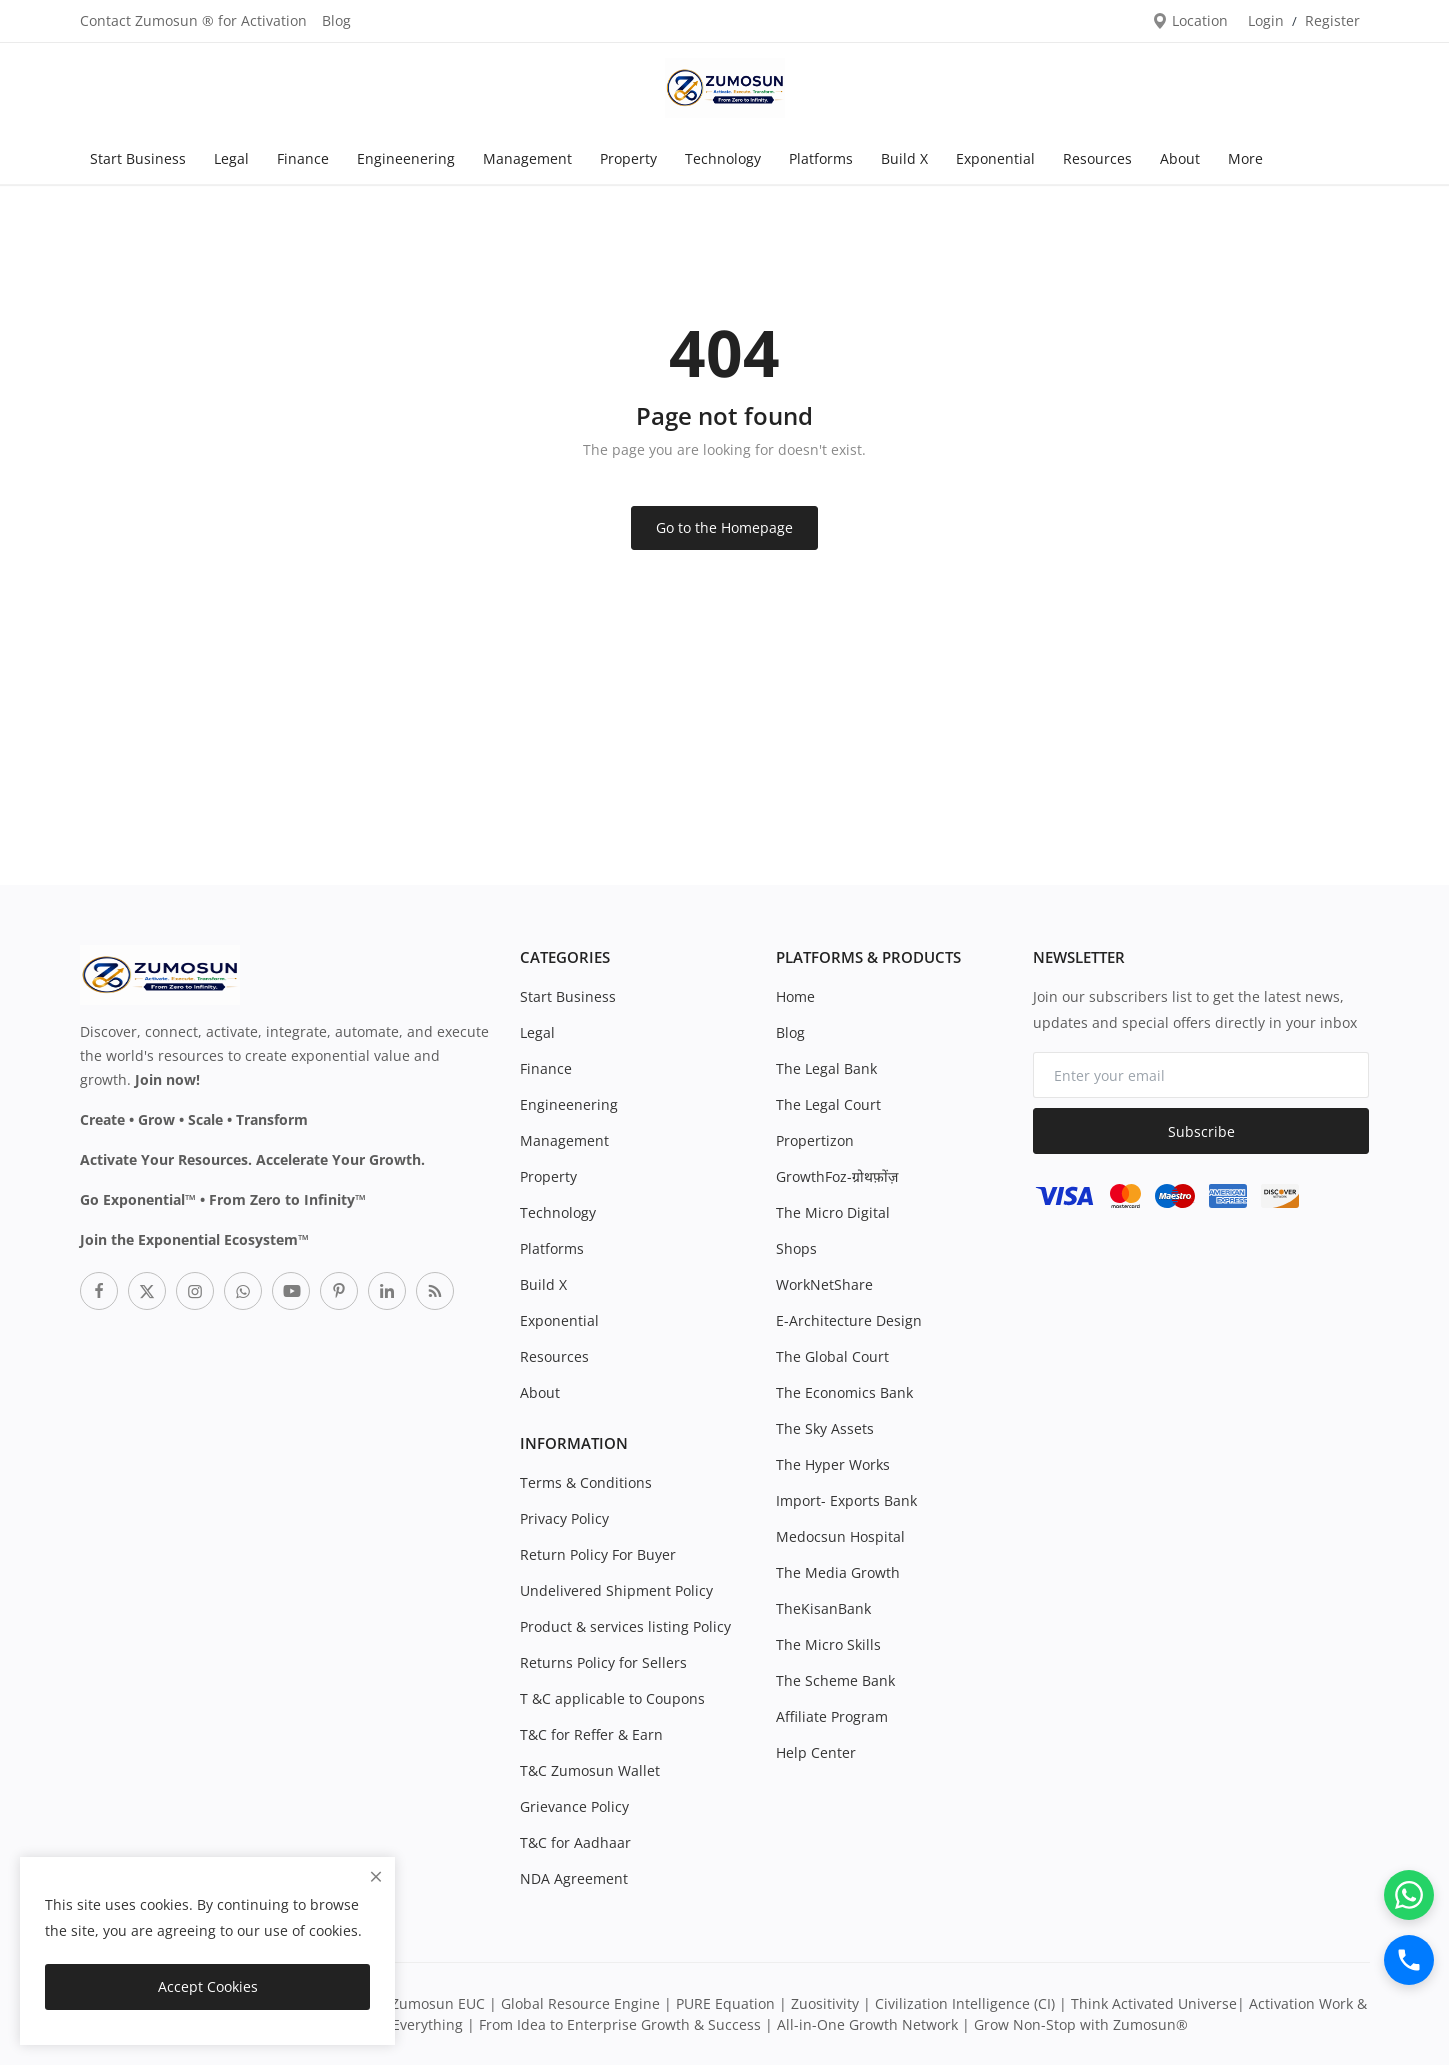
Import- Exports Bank (846, 1500)
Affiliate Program (832, 1716)
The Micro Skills (828, 1644)
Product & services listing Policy (625, 1626)
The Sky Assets (825, 1428)
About (1180, 158)
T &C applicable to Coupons (612, 1698)
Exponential (995, 158)
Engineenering (406, 158)
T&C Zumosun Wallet (590, 1770)
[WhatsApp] (1409, 1895)
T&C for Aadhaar (575, 1842)
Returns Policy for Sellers (603, 1662)
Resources (1097, 158)
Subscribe (1201, 1131)
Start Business (138, 158)
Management (527, 158)
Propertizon (815, 1140)
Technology (723, 158)
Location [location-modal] (1190, 20)
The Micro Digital (833, 1212)
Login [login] (1266, 20)
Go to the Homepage (724, 527)
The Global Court (832, 1356)
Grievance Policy (574, 1806)
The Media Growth (838, 1572)
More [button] (1245, 158)
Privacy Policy (564, 1518)
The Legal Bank (826, 1068)
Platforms (821, 158)
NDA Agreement (574, 1878)
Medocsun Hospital (840, 1536)
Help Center (816, 1752)
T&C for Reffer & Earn (591, 1734)
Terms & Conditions (586, 1482)
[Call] (1409, 1960)
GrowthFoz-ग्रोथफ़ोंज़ (837, 1176)
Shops (796, 1248)
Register (1332, 20)
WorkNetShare (824, 1284)
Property (628, 158)
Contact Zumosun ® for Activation (193, 20)
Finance (303, 158)
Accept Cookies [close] (208, 1986)
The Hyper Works (833, 1464)
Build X (904, 158)
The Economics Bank (844, 1392)
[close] (376, 1876)
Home (795, 996)
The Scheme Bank (835, 1680)
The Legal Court (828, 1104)
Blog (336, 20)
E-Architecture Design (849, 1320)
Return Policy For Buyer (598, 1554)
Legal (231, 158)
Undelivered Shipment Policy (616, 1590)
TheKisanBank (823, 1608)
